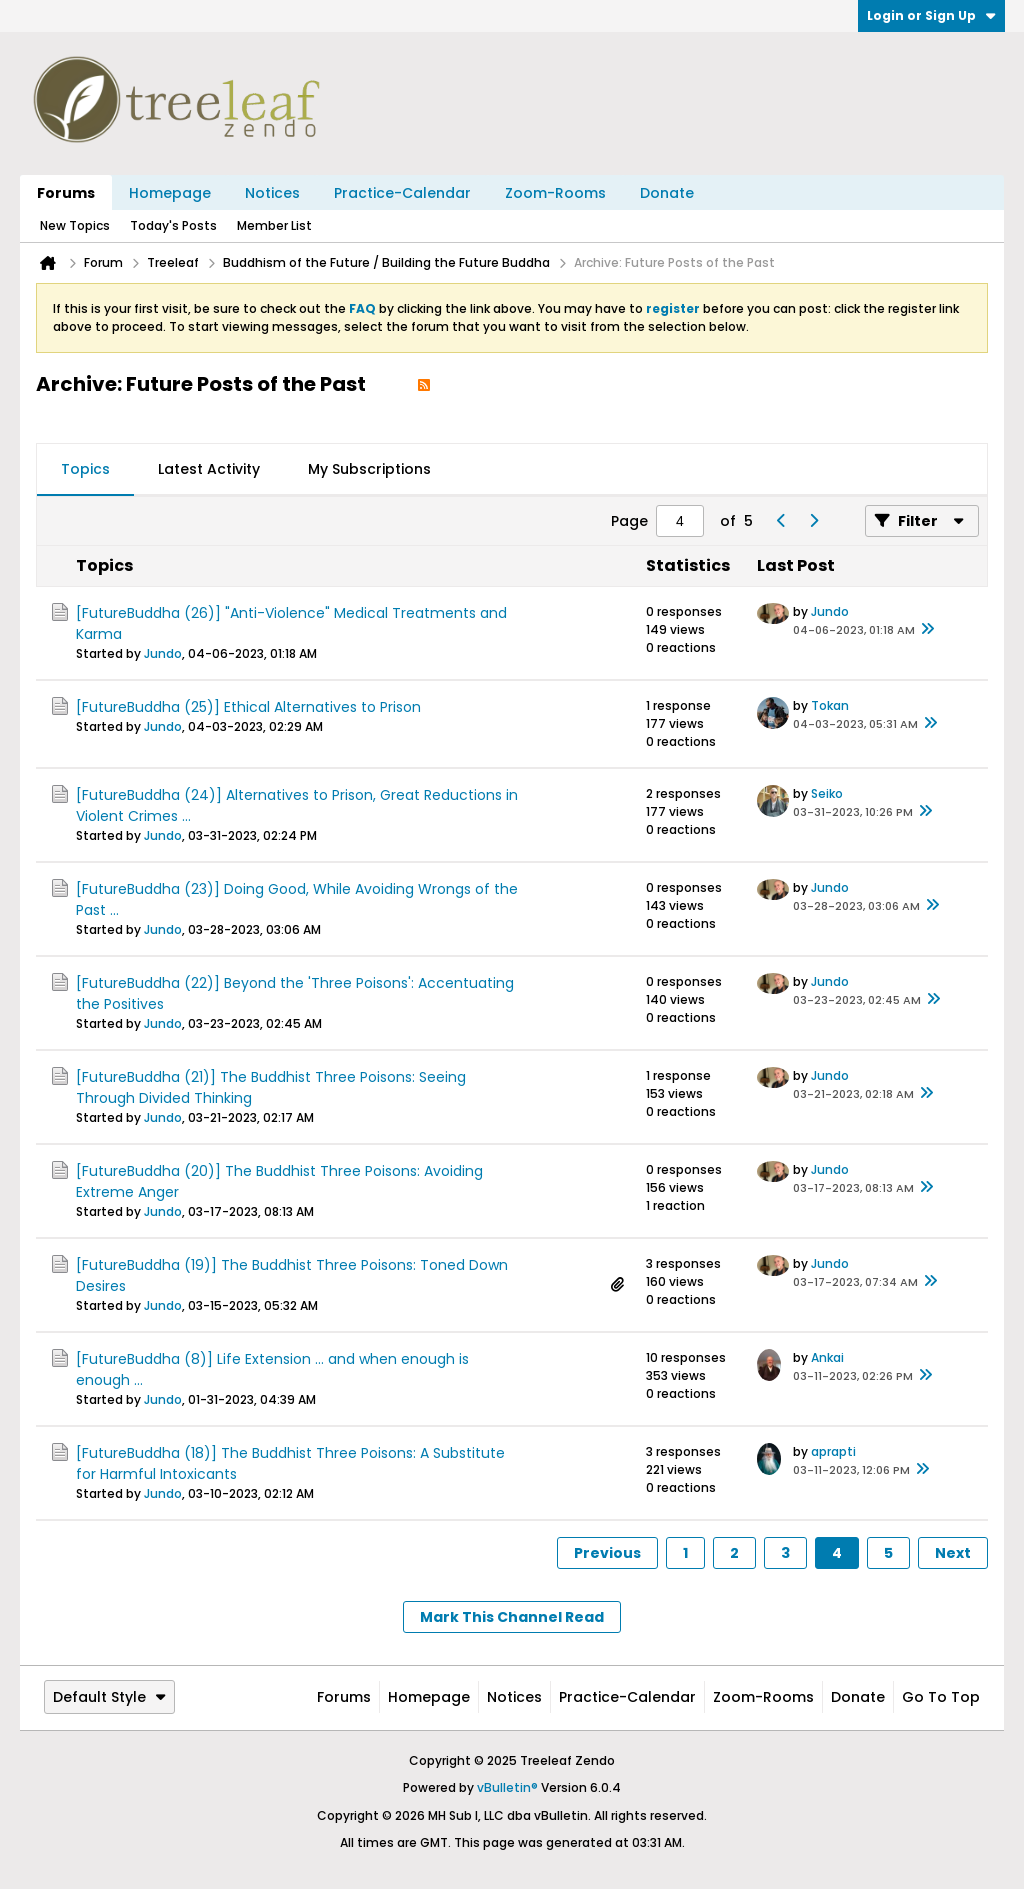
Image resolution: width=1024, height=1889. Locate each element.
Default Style (109, 1697)
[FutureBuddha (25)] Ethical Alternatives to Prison (248, 707)
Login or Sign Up (931, 15)
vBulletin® (507, 1787)
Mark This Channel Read (512, 1617)
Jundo (163, 653)
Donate (667, 193)
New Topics (75, 225)
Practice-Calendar (402, 193)
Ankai (827, 1357)
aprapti (833, 1451)
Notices (272, 193)
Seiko (827, 793)
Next (953, 1553)
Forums (66, 193)
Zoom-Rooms (555, 193)
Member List (274, 225)
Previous (607, 1553)
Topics (85, 469)
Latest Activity (209, 469)
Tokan (830, 705)
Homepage (170, 193)
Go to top (941, 1697)
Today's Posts (173, 225)
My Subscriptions (369, 469)
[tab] (85, 470)
